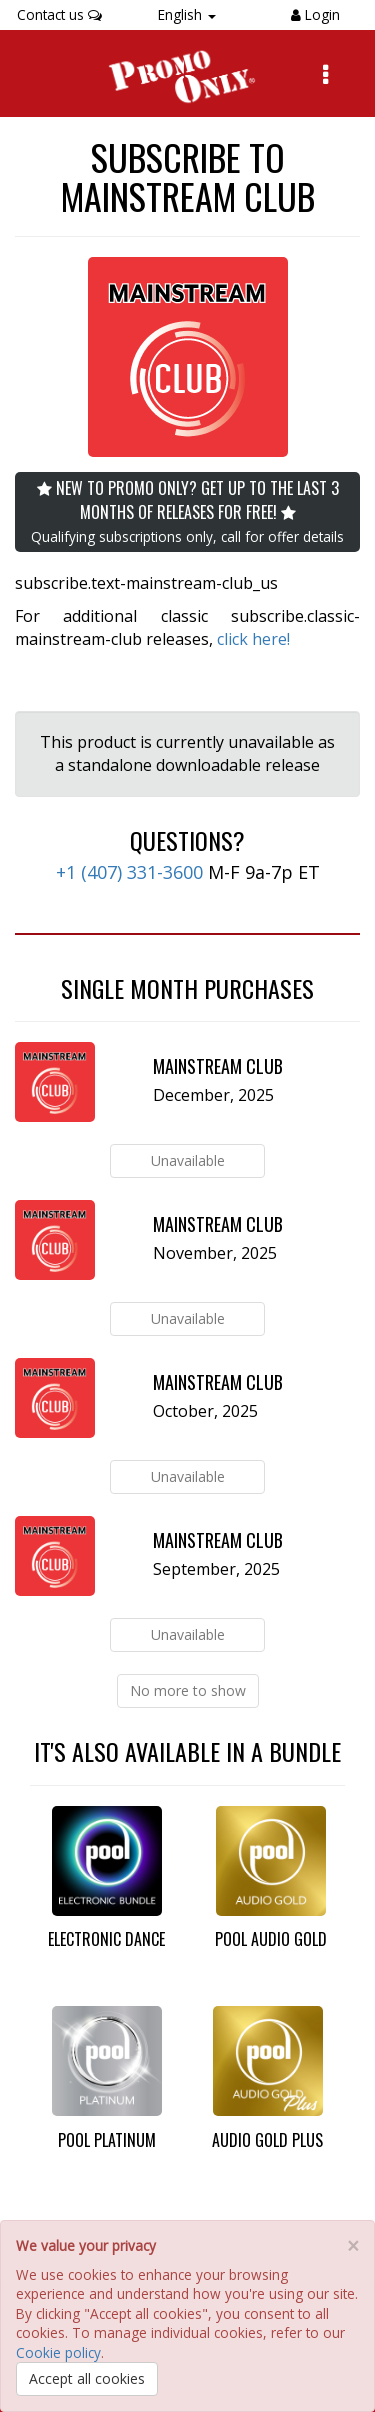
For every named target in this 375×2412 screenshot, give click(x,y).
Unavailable (188, 1160)
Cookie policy (58, 2352)
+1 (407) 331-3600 (129, 872)
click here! (253, 639)
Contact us (59, 14)
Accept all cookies (87, 2378)
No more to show (188, 1690)
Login (320, 14)
